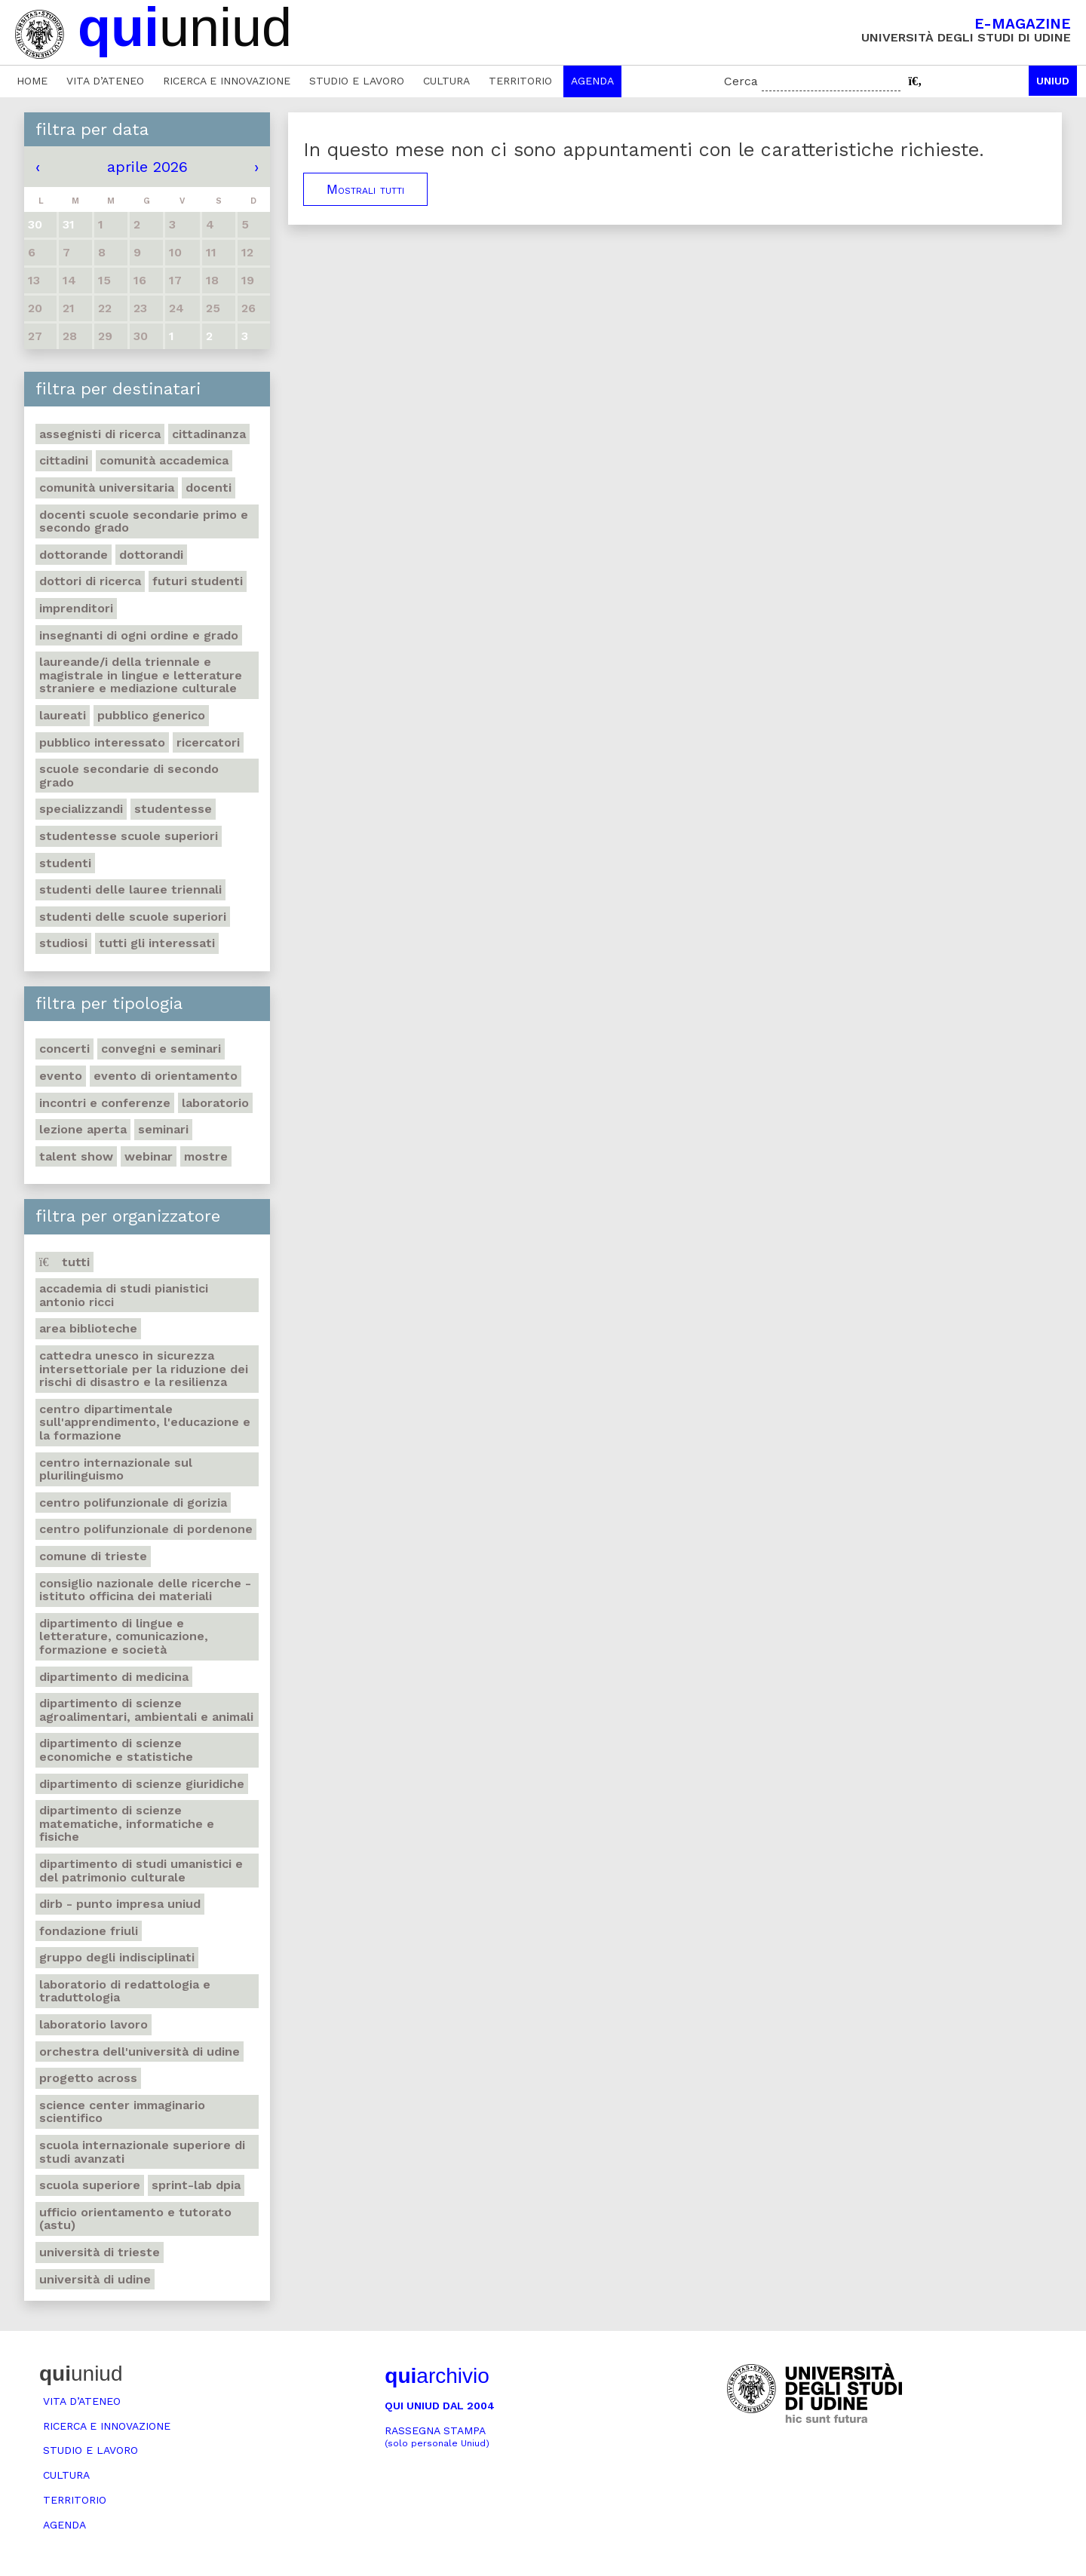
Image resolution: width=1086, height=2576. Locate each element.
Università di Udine (95, 2279)
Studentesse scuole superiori (128, 836)
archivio (437, 2375)
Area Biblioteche (88, 1328)
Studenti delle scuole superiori (132, 916)
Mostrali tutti (365, 189)
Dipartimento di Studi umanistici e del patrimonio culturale (141, 1870)
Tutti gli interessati (157, 943)
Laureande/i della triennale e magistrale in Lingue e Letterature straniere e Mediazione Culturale (140, 675)
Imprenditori (76, 608)
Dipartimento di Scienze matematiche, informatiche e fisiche (126, 1823)
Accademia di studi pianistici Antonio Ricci (123, 1295)
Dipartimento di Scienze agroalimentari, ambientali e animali (146, 1710)
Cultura (446, 81)
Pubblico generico (151, 715)
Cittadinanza (209, 434)
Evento (60, 1076)
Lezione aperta (83, 1129)
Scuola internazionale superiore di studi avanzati (142, 2152)
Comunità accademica (164, 460)
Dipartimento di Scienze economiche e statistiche (116, 1750)
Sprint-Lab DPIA (196, 2185)
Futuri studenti (197, 581)
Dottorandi (151, 554)
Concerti (64, 1048)
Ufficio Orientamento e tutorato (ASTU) (135, 2219)
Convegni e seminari (161, 1048)
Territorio (520, 81)
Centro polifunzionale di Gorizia (133, 1502)
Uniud (1052, 81)
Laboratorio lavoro (93, 2024)
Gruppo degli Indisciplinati (117, 1957)
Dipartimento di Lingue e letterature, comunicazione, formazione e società (123, 1636)
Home (32, 81)
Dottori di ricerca (90, 581)
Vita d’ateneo (105, 81)
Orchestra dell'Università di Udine (139, 2051)
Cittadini (63, 460)
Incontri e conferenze (104, 1103)
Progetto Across (88, 2078)
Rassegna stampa (437, 2436)
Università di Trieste (99, 2252)
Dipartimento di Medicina (114, 1677)
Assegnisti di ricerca (100, 434)
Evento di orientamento (166, 1076)
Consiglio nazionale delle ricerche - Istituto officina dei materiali (145, 1590)
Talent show (76, 1156)
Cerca (741, 81)
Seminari (163, 1129)
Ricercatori (208, 742)
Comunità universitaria (106, 487)
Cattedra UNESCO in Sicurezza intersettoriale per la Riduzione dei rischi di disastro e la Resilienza (143, 1368)
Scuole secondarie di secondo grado (129, 776)
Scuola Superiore (89, 2185)
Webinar (148, 1156)
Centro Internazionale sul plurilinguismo (115, 1469)
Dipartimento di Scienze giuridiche (141, 1784)
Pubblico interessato (102, 742)
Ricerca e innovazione (226, 81)
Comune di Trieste (93, 1556)
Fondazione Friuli (88, 1931)
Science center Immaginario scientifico (122, 2112)
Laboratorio (215, 1103)
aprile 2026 (147, 167)
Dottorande (73, 554)
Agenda (592, 81)
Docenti (209, 487)
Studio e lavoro (356, 81)
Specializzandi (81, 809)
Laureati (62, 715)
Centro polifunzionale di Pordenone (146, 1529)
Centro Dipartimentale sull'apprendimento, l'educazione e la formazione (144, 1422)
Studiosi (63, 943)
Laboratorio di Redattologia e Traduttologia (124, 1991)
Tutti (64, 1262)
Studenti (65, 863)
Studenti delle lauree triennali (130, 889)
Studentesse (173, 809)
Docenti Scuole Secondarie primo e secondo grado (143, 521)
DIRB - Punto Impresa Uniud (120, 1904)
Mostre (206, 1156)
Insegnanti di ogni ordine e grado (138, 635)
